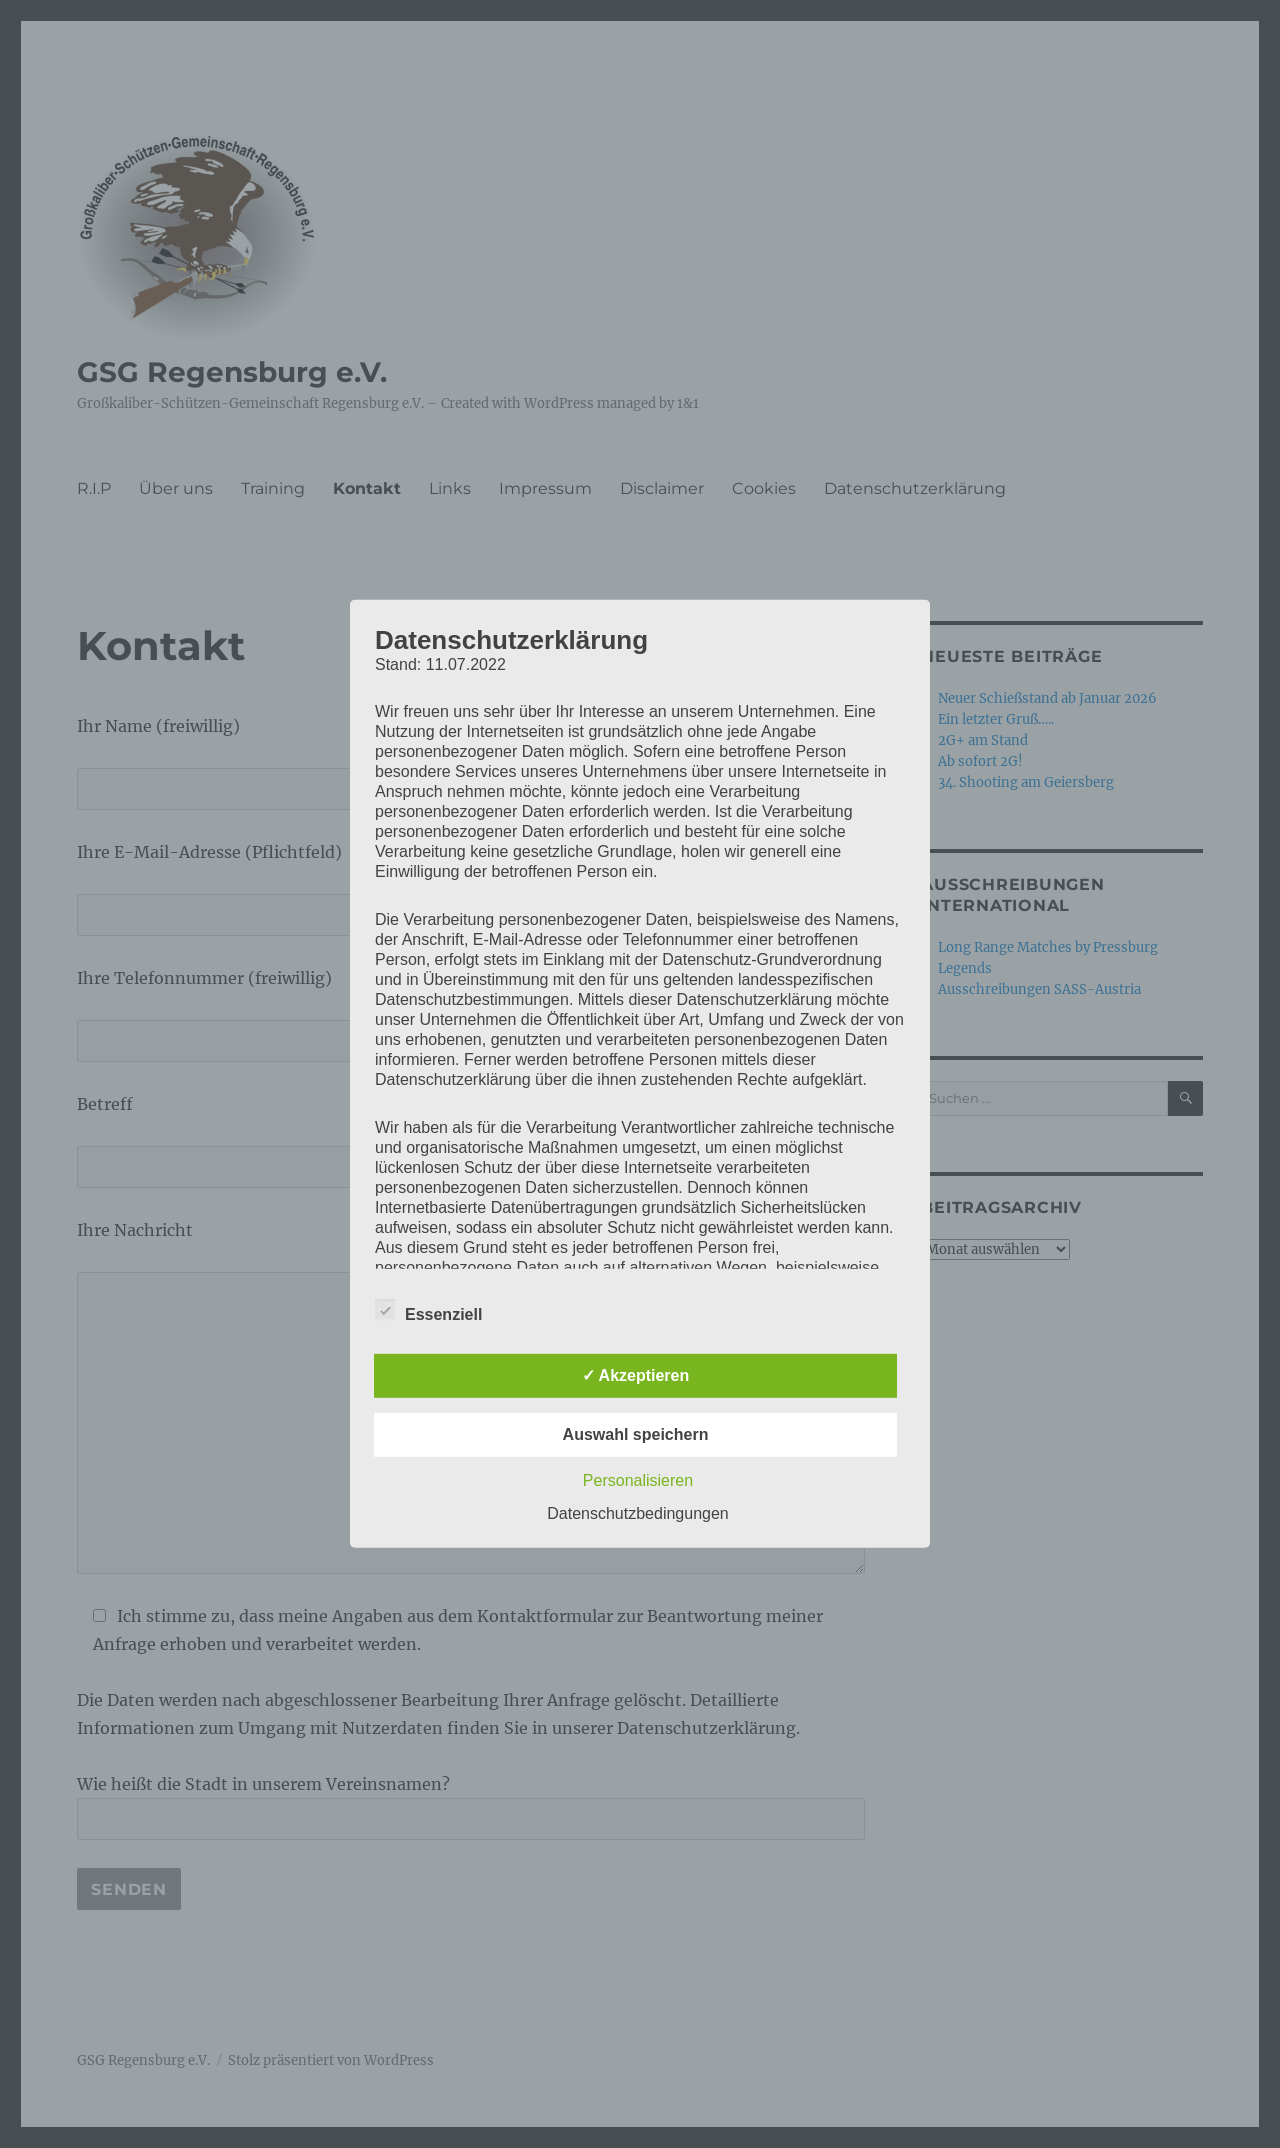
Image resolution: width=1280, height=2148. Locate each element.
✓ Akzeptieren (636, 1375)
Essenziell (428, 1311)
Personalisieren (638, 1480)
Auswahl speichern (636, 1434)
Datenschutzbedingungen (637, 1513)
